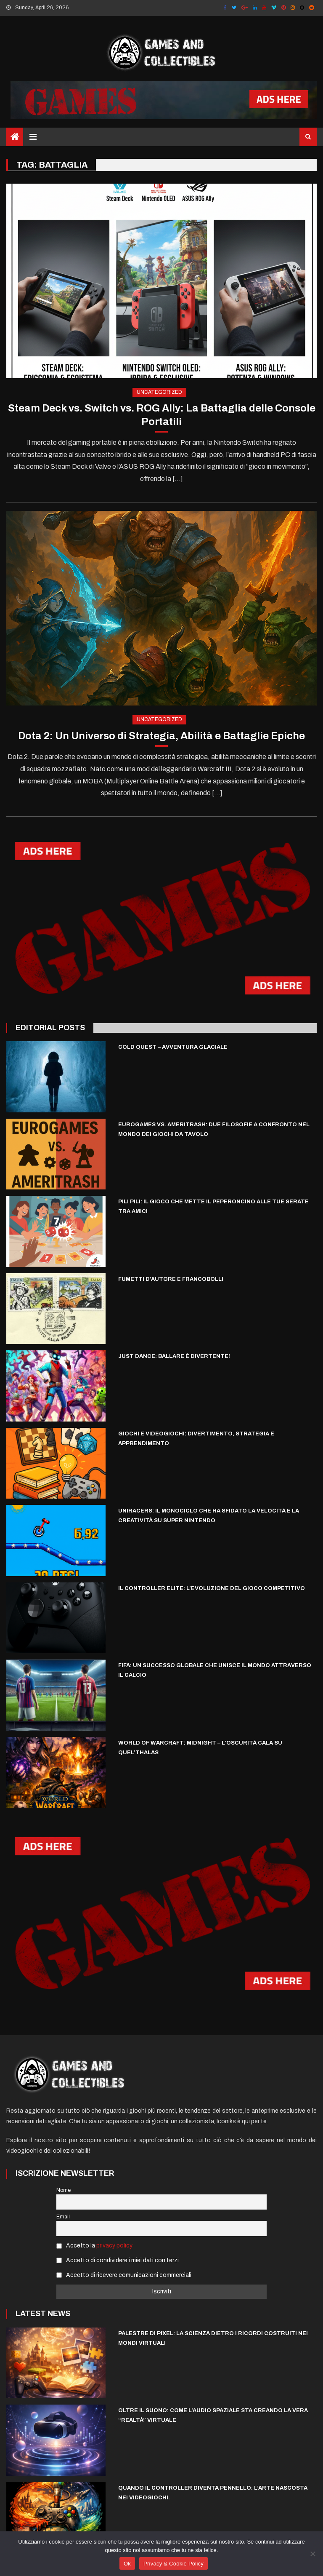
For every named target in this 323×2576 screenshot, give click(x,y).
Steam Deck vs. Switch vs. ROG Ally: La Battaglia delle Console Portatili (161, 415)
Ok (127, 2563)
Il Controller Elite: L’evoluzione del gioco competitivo (211, 1588)
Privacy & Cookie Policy (173, 2563)
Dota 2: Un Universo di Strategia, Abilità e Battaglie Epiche (161, 735)
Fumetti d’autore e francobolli (170, 1279)
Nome (63, 2190)
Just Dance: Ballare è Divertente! (174, 1356)
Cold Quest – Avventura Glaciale (173, 1047)
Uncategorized (159, 392)
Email (63, 2217)
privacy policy (114, 2245)
